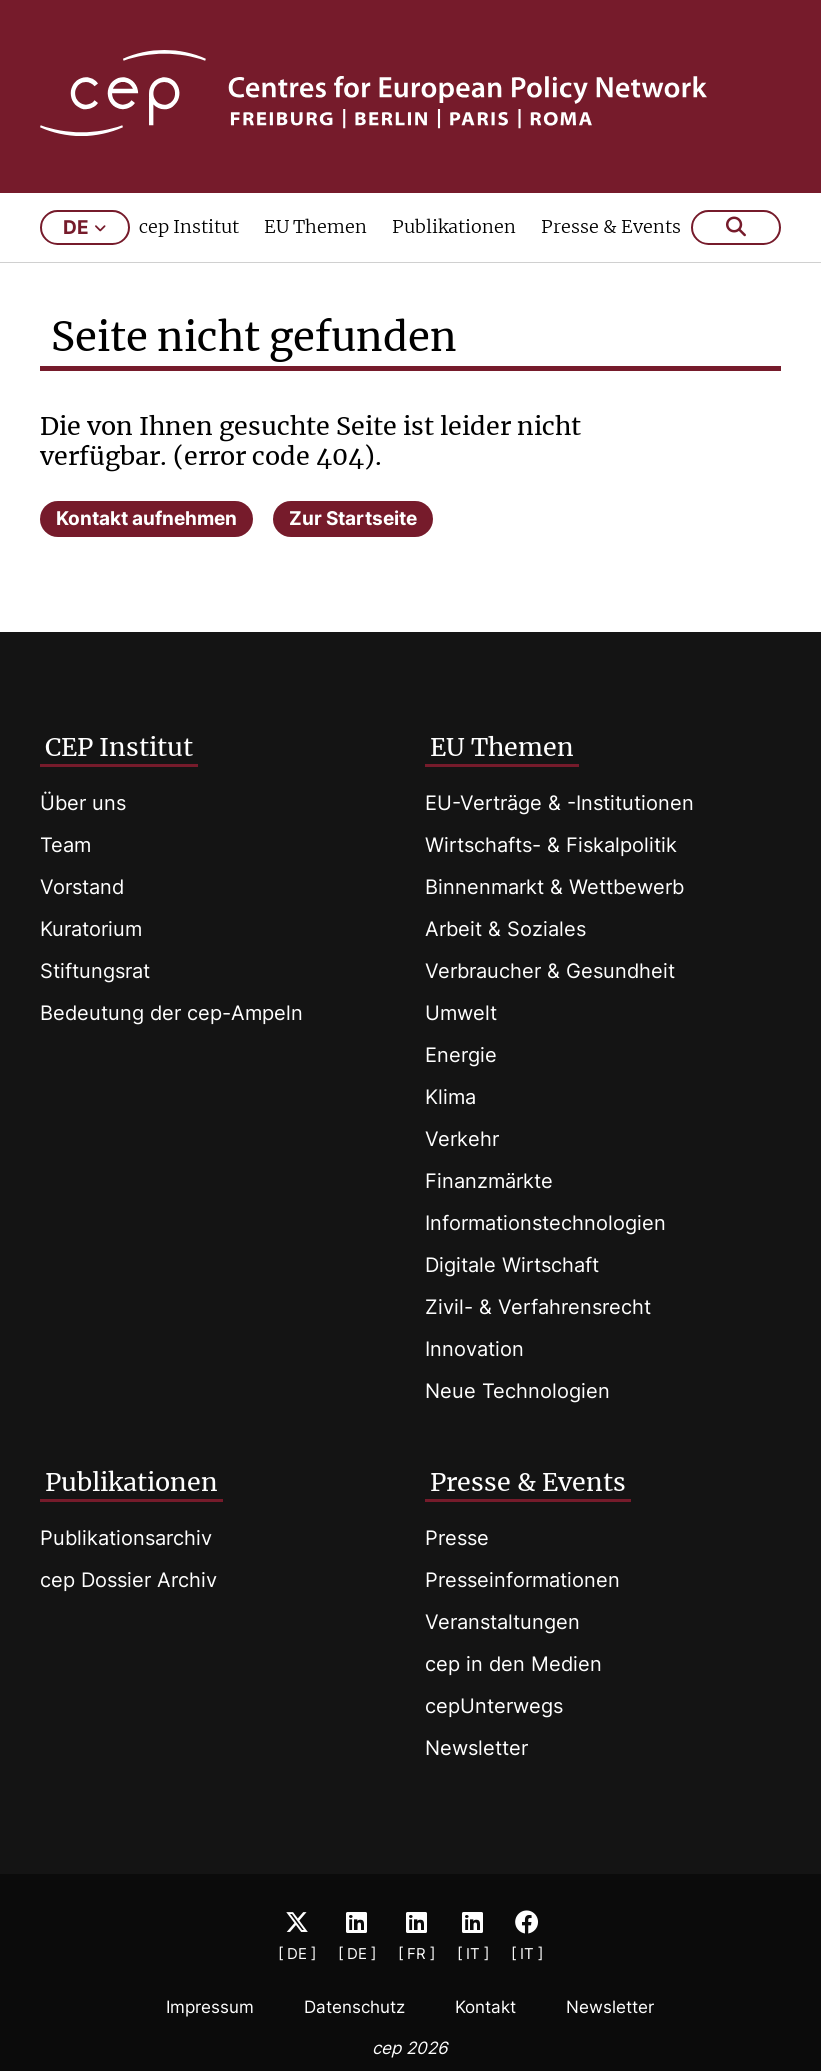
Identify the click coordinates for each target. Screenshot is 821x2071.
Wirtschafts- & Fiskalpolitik (551, 845)
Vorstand (82, 887)
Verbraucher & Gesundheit (550, 971)
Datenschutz (354, 2007)
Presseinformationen (522, 1580)
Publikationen (454, 226)
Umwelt (461, 1013)
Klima (450, 1097)
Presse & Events (611, 226)
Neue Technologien (517, 1391)
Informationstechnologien (545, 1223)
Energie (461, 1055)
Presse (457, 1538)
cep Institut (189, 226)
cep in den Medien (513, 1664)
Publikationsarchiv (126, 1538)
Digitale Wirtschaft (512, 1265)
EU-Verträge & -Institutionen (559, 803)
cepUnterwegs (494, 1706)
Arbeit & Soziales (505, 929)
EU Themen (315, 226)
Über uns (83, 803)
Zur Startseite (353, 518)
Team (65, 845)
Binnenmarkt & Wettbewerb (554, 887)
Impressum (210, 2007)
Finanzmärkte (489, 1181)
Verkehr (462, 1139)
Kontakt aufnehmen (146, 518)
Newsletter (476, 1748)
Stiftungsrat (95, 971)
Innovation (474, 1349)
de (84, 227)
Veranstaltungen (502, 1622)
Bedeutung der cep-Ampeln (171, 1013)
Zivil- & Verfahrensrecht (538, 1307)
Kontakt (485, 2007)
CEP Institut (119, 747)
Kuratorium (91, 929)
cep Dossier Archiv (128, 1580)
